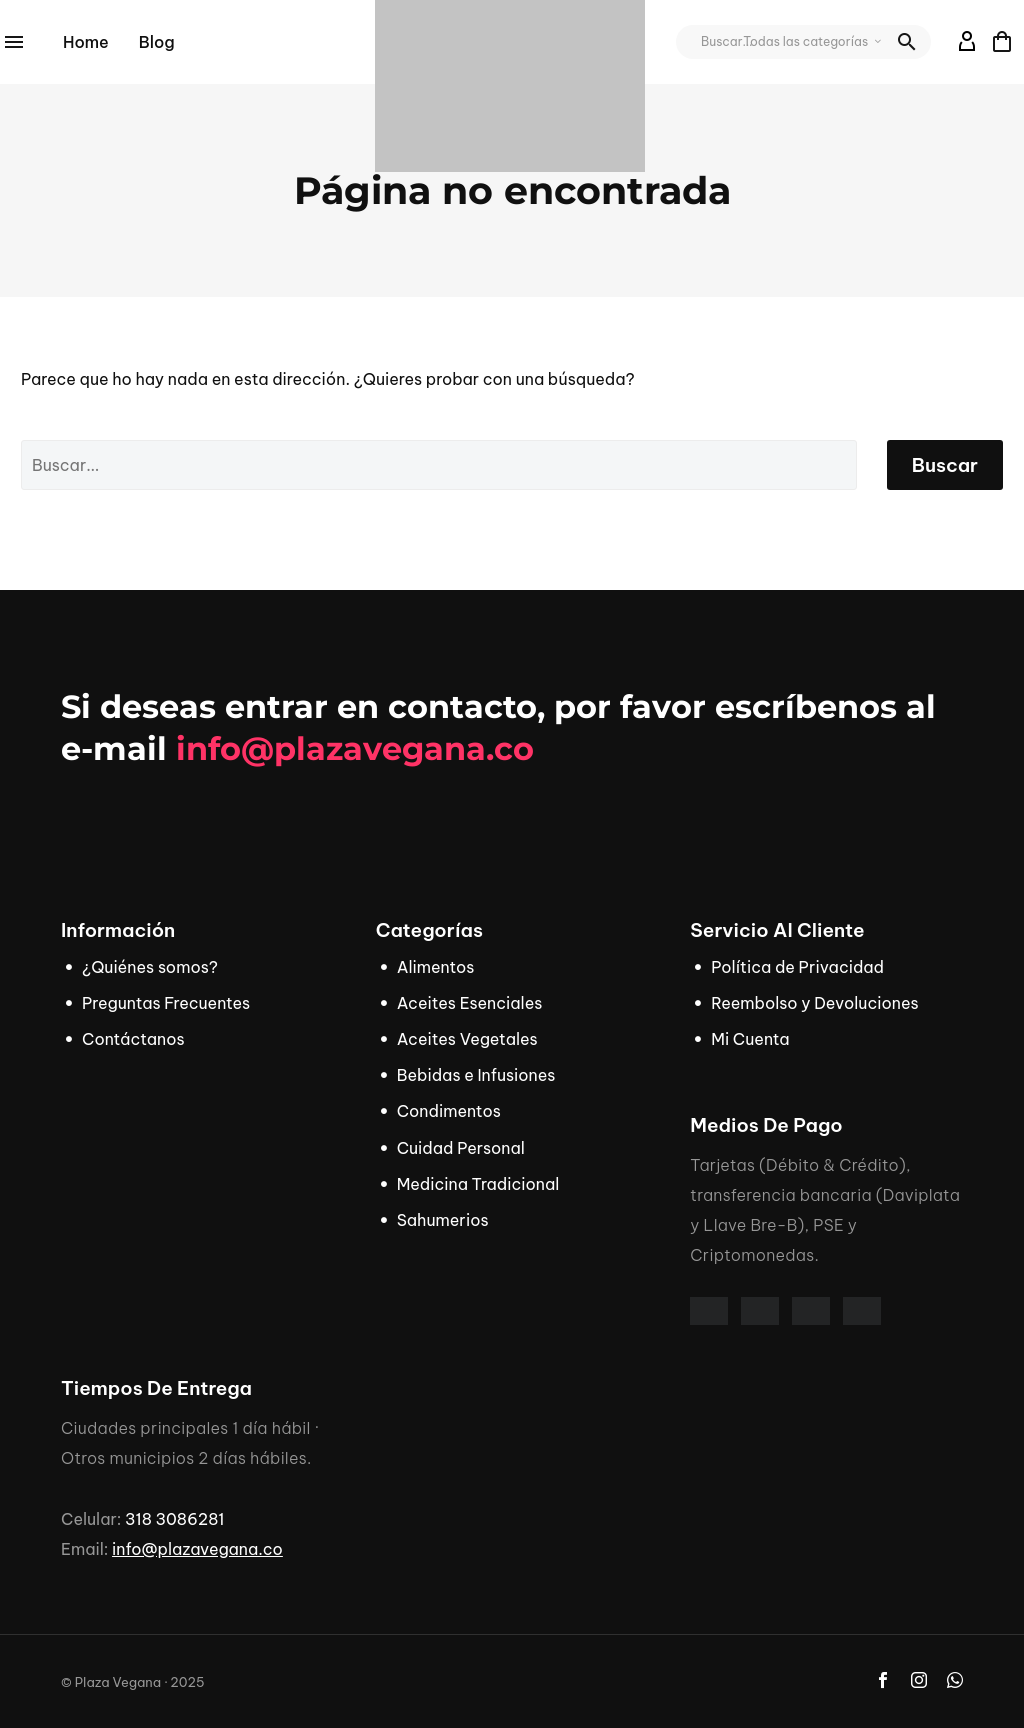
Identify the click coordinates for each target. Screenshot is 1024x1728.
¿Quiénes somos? (150, 967)
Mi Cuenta (750, 1039)
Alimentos (436, 967)
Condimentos (449, 1111)
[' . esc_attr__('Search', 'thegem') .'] (439, 465)
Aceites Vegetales (467, 1039)
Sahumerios (443, 1220)
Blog (157, 42)
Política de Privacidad (797, 967)
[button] (907, 42)
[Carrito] (1002, 42)
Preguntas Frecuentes (166, 1003)
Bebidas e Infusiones (476, 1075)
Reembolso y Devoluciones (814, 1003)
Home (86, 42)
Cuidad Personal (461, 1148)
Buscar (945, 465)
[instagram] (919, 1680)
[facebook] (883, 1680)
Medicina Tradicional (478, 1184)
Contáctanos (133, 1039)
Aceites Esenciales (470, 1003)
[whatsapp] (955, 1680)
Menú (14, 42)
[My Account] (968, 42)
